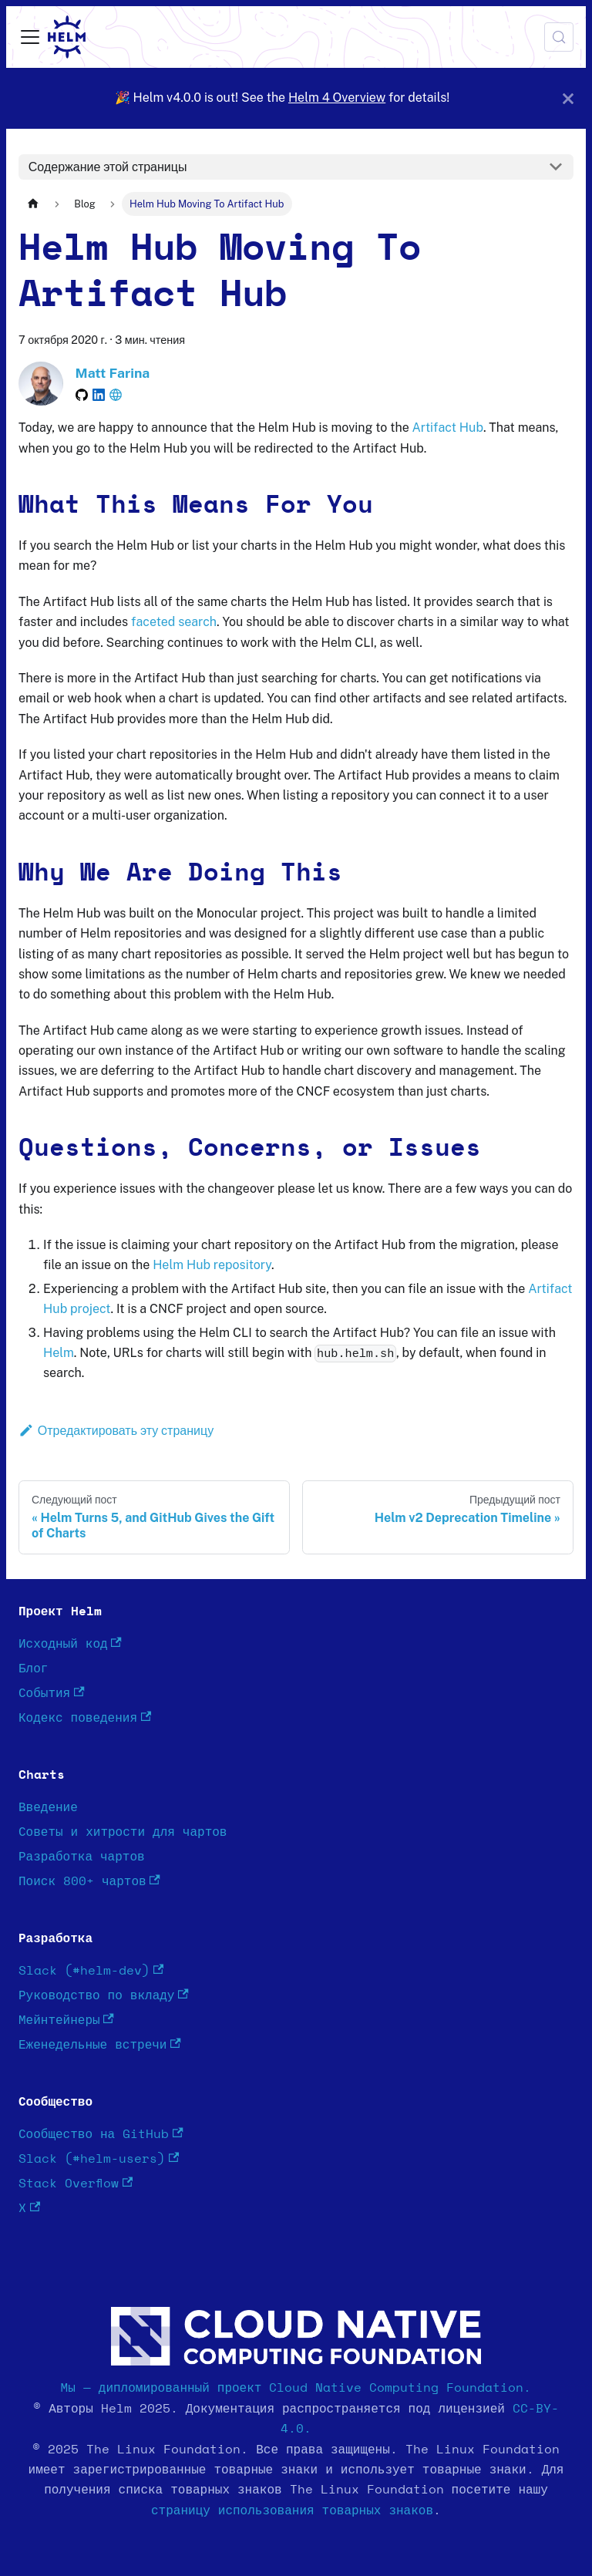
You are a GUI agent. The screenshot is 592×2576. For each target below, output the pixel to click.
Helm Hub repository (212, 1265)
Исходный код (70, 1643)
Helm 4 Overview (336, 97)
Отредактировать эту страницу (116, 1430)
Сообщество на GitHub (100, 2133)
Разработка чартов (81, 1856)
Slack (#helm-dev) (90, 1970)
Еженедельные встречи (99, 2044)
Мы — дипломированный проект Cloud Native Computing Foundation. (296, 2388)
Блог (33, 1668)
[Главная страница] (33, 204)
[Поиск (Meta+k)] (559, 37)
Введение (48, 1807)
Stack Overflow (75, 2183)
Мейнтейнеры (66, 2019)
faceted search (174, 622)
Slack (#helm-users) (98, 2158)
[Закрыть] (568, 98)
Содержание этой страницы (108, 167)
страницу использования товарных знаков (292, 2510)
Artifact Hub (447, 427)
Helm (58, 1352)
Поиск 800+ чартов (89, 1880)
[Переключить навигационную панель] (30, 37)
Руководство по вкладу (103, 1995)
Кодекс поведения (84, 1717)
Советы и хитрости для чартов (122, 1832)
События (51, 1692)
